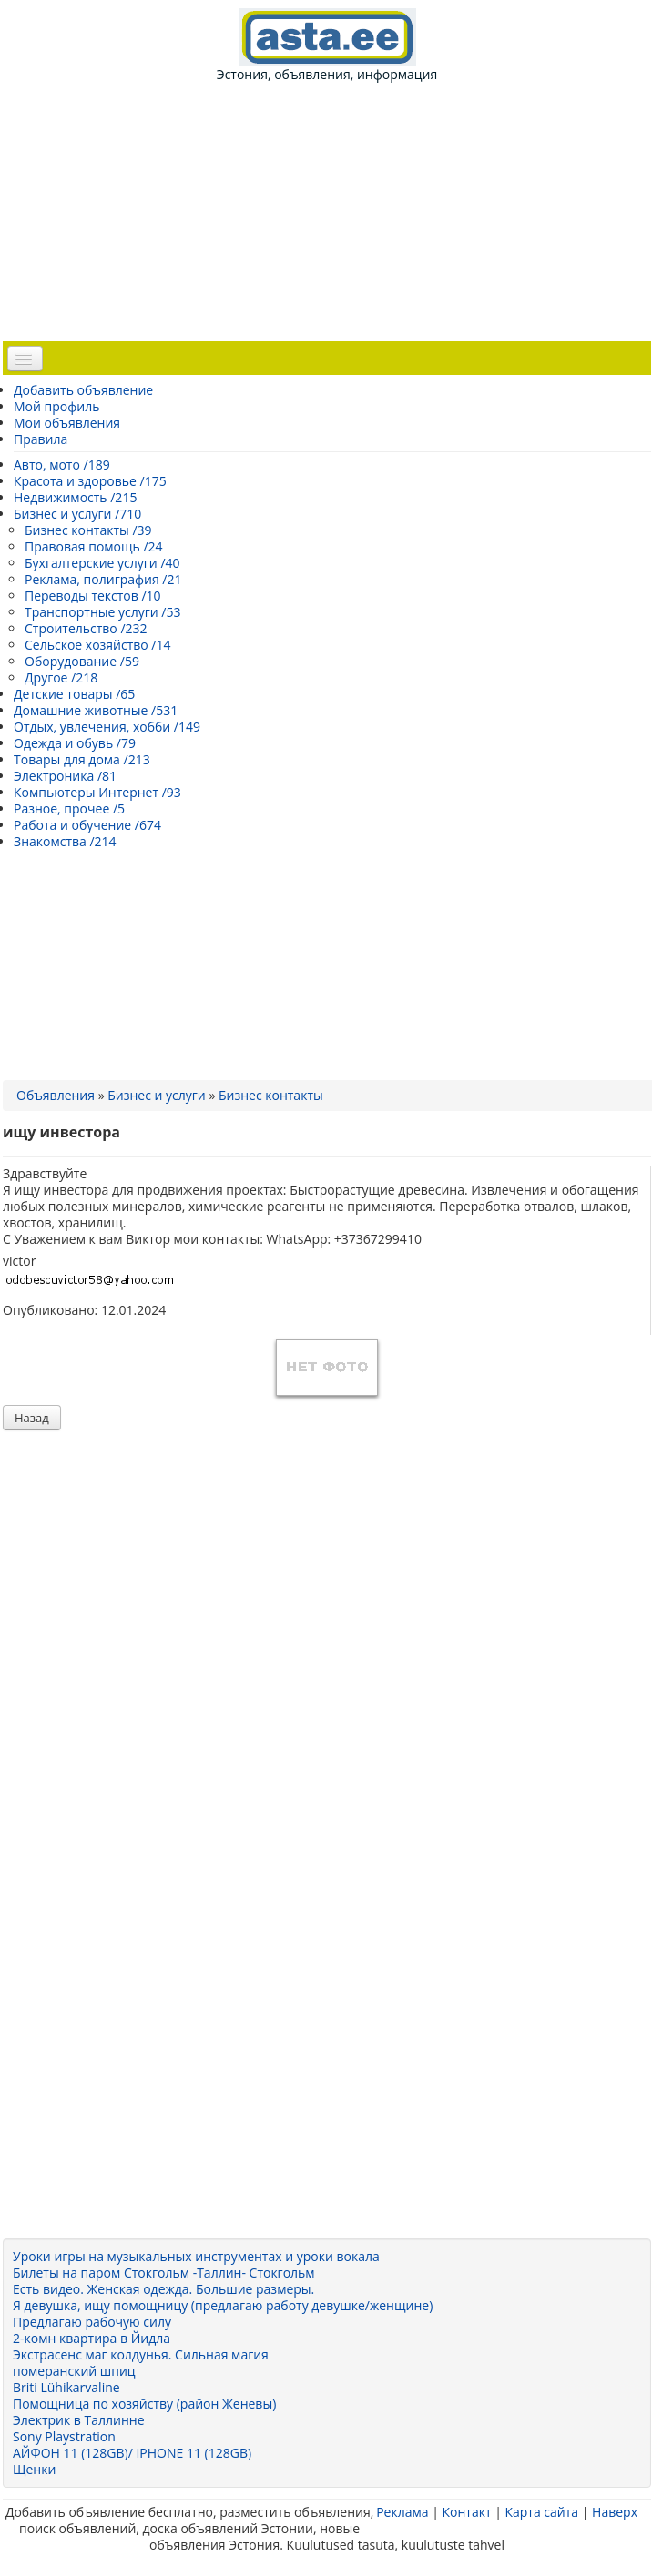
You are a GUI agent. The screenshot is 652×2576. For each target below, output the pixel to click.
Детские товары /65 (74, 693)
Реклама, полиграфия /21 (103, 579)
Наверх (614, 2511)
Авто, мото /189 (62, 464)
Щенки (34, 2469)
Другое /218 (61, 677)
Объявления (55, 1095)
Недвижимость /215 (75, 497)
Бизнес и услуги (156, 1095)
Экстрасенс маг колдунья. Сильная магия (141, 2354)
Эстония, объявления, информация (327, 45)
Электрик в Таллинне (79, 2420)
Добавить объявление (83, 390)
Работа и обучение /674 (87, 824)
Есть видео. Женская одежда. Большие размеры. (163, 2289)
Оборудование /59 (82, 661)
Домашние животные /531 (96, 710)
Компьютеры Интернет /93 (97, 792)
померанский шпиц (74, 2370)
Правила (40, 439)
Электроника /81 (65, 775)
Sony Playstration (64, 2436)
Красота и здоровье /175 (90, 481)
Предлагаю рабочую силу (92, 2321)
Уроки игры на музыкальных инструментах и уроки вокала (196, 2256)
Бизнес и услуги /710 (77, 513)
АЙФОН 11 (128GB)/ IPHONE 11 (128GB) (132, 2452)
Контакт (466, 2511)
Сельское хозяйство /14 (98, 644)
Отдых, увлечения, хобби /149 (107, 726)
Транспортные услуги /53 (102, 612)
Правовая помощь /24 (94, 546)
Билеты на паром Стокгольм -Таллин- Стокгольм (164, 2272)
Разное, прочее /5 (69, 808)
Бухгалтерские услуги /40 (102, 562)
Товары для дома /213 (82, 759)
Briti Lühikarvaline (66, 2387)
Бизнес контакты (271, 1095)
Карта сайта (541, 2511)
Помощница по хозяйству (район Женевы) (144, 2403)
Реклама (402, 2511)
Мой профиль (56, 406)
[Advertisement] (334, 210)
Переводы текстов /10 (93, 595)
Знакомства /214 (65, 841)
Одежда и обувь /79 (75, 743)
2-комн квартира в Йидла (91, 2338)
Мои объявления (67, 422)
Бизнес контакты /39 (88, 530)
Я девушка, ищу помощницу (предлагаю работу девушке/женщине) (223, 2305)
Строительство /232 (86, 628)
